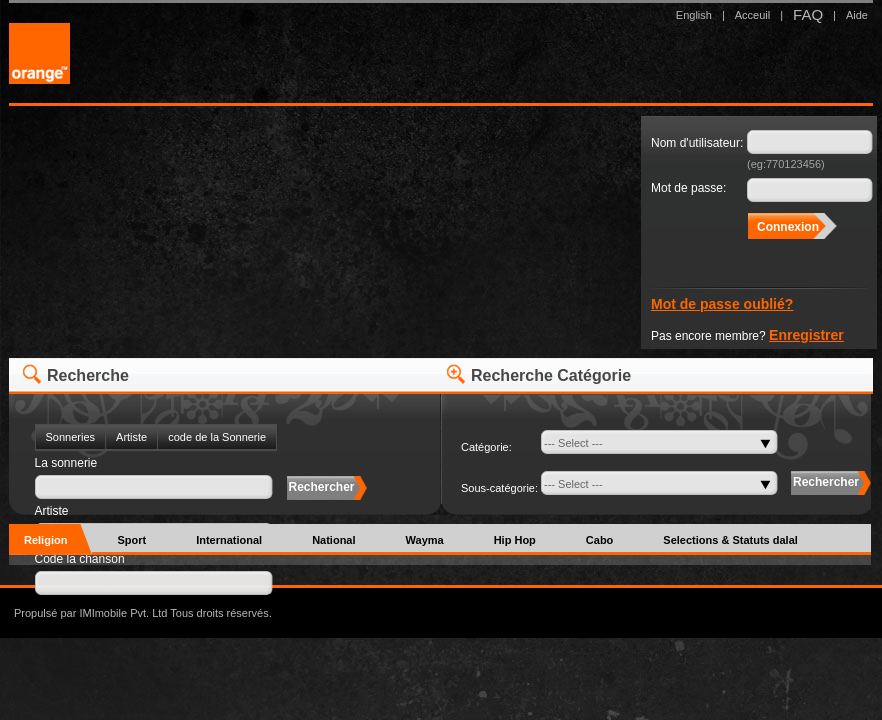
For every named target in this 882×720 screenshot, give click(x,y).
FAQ (808, 14)
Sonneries (71, 437)
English (694, 15)
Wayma (425, 540)
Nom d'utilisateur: (697, 143)
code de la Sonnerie (217, 437)
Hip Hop (515, 540)
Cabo (600, 540)
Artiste (131, 437)
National (333, 540)
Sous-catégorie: (499, 488)
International (229, 540)
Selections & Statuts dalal (730, 540)
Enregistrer (806, 335)
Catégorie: (486, 447)
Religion (45, 540)
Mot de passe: (688, 188)
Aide (857, 15)
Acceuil (752, 15)
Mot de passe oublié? (722, 304)
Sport (131, 540)
